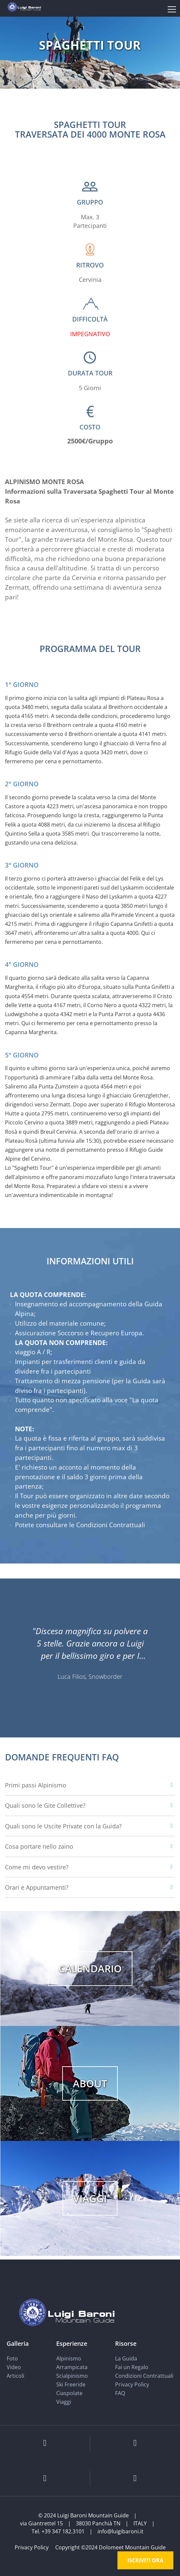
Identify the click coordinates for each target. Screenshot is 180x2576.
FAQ (120, 2393)
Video (14, 2367)
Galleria (18, 2343)
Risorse (125, 2343)
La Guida (126, 2358)
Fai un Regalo (131, 2367)
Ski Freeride (71, 2384)
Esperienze (71, 2343)
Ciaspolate (69, 2393)
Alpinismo (68, 2358)
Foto (12, 2358)
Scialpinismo (72, 2375)
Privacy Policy (132, 2384)
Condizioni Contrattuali (144, 2375)
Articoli (15, 2375)
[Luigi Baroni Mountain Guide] (24, 6)
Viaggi (63, 2401)
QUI (152, 1524)
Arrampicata (72, 2367)
